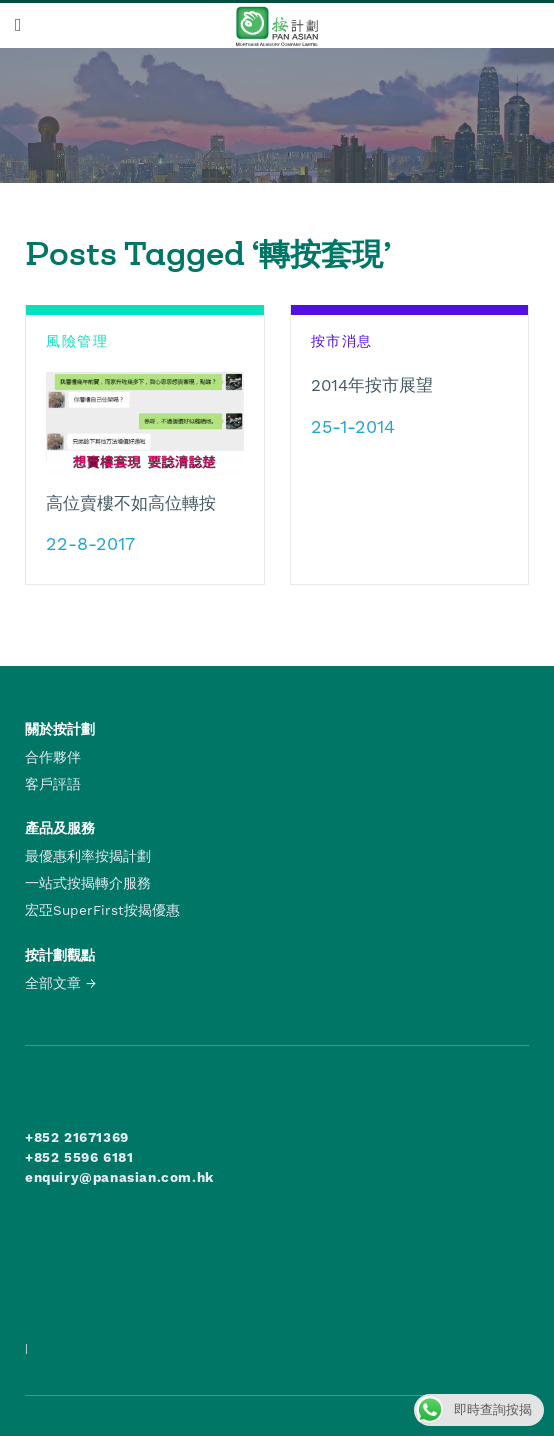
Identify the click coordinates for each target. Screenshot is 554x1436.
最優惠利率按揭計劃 (88, 856)
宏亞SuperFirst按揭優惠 (102, 910)
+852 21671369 (77, 1137)
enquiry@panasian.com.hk (119, 1177)
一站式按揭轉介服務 (88, 883)
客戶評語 (53, 784)
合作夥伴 (53, 757)
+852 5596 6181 (79, 1157)
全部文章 (53, 983)
